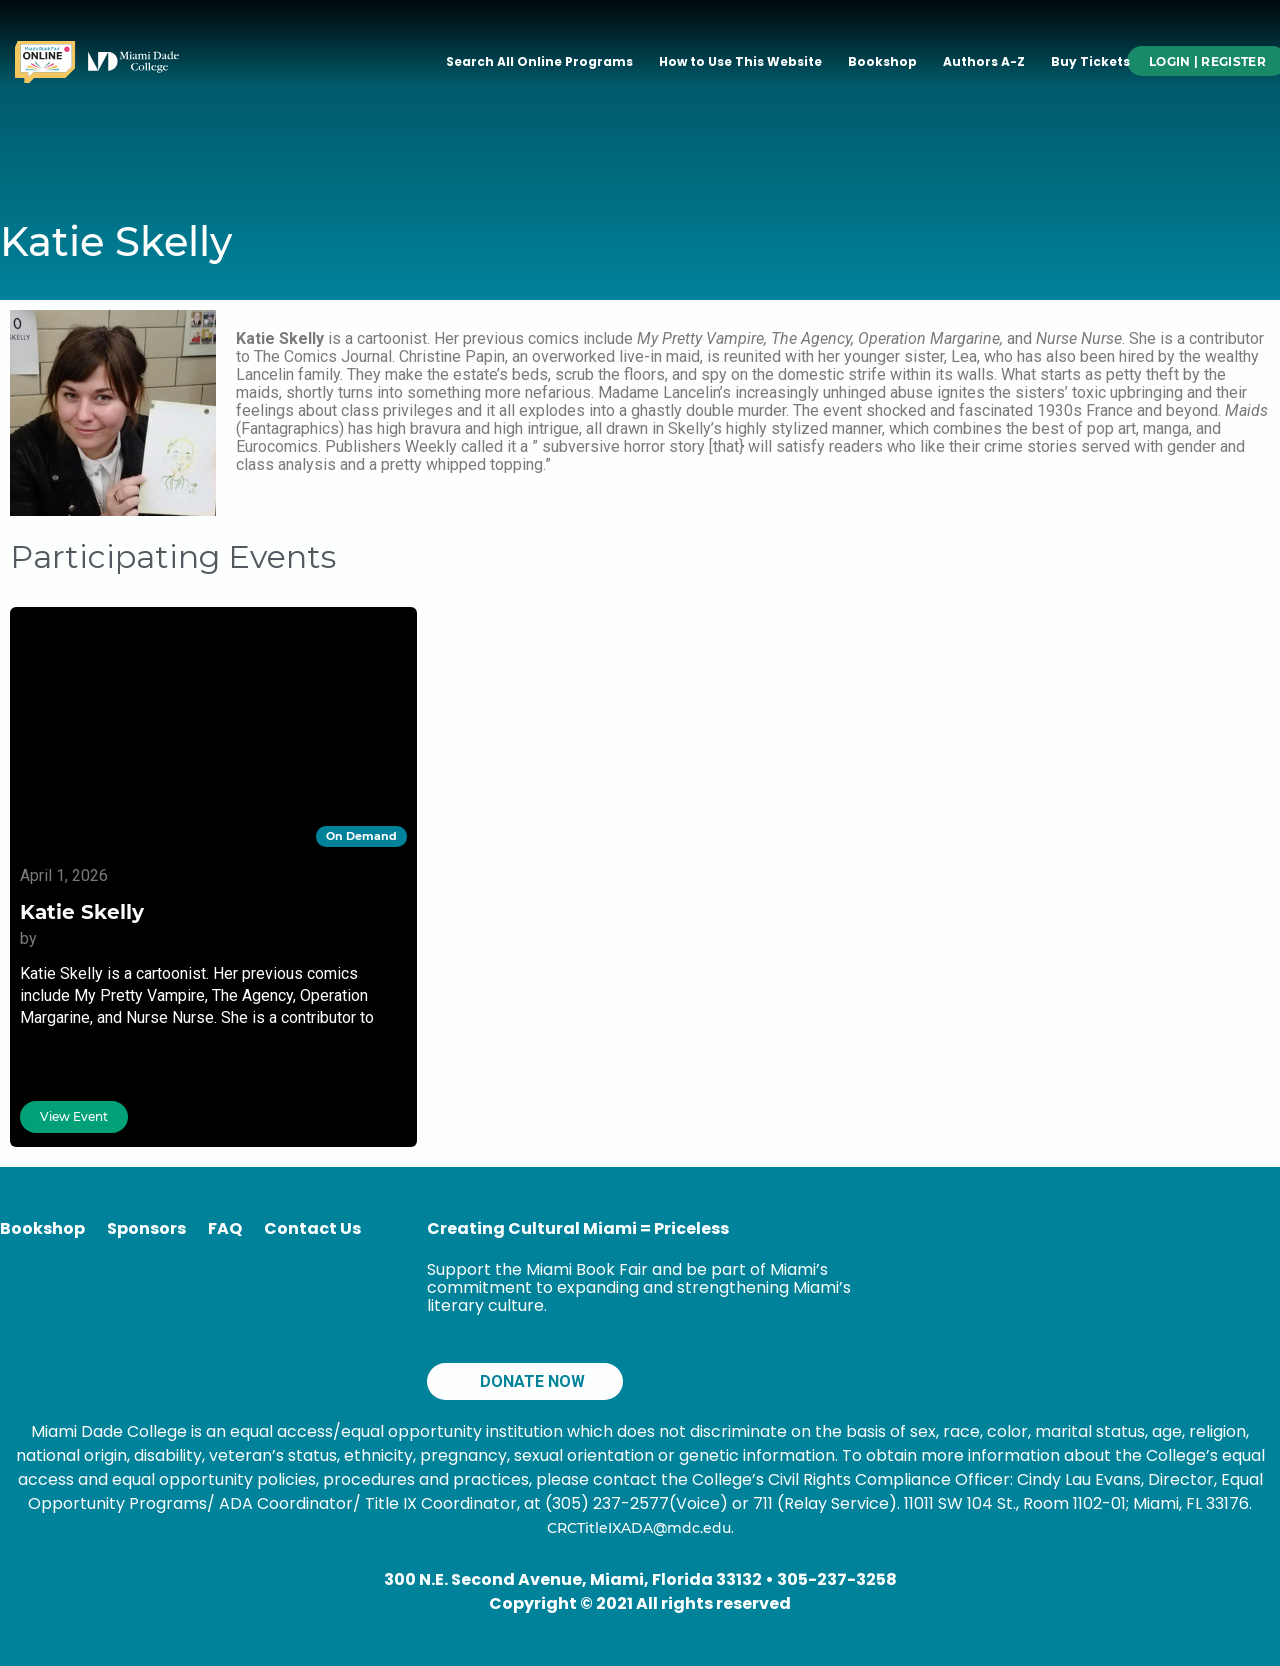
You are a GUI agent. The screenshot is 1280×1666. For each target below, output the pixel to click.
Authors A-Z (984, 61)
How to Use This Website (740, 61)
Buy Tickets (1090, 61)
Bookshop (882, 61)
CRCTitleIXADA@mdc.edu (639, 1528)
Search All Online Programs (539, 61)
